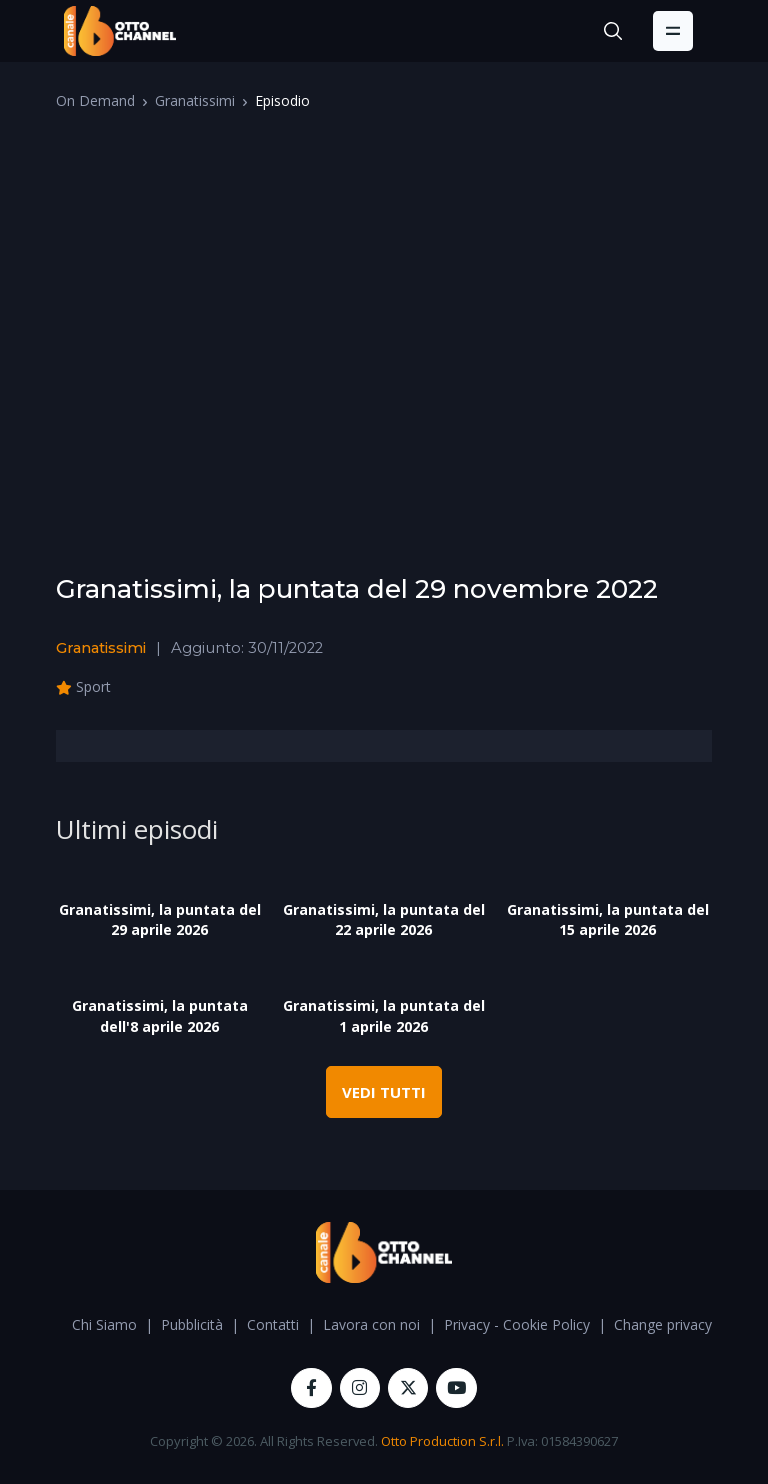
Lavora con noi (371, 1324)
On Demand (95, 100)
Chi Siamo (104, 1324)
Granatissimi (195, 100)
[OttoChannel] (120, 31)
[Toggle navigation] (673, 31)
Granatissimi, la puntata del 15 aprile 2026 (608, 920)
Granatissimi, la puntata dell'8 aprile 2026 (160, 1016)
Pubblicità (192, 1324)
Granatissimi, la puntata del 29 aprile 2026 (160, 920)
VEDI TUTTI (384, 1092)
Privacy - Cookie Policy (517, 1324)
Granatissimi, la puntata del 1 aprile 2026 (384, 1016)
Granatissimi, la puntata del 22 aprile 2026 (384, 920)
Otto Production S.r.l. (442, 1441)
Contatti (273, 1324)
